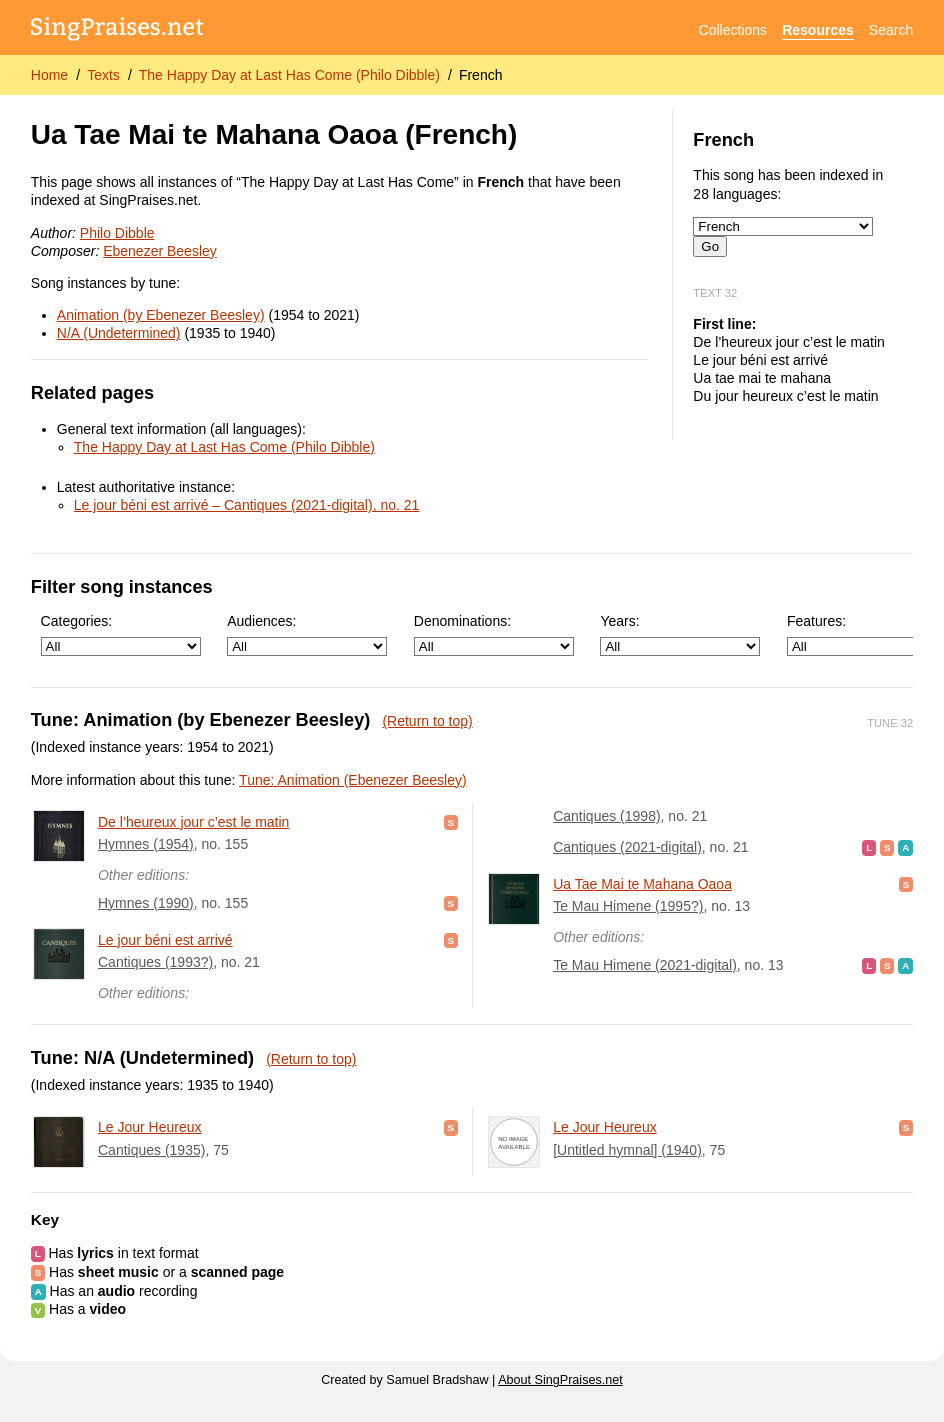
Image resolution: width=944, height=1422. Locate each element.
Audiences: (307, 634)
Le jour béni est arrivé (165, 940)
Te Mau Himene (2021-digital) (645, 965)
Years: (680, 634)
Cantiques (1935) (151, 1150)
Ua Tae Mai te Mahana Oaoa (642, 884)
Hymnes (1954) (146, 844)
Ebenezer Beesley (160, 251)
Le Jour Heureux (150, 1127)
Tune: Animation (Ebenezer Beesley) (353, 780)
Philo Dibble (117, 233)
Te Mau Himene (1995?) (628, 906)
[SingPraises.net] (117, 30)
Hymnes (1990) (146, 903)
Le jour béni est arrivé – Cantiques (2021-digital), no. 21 (247, 505)
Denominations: (494, 634)
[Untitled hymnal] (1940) (627, 1150)
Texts (103, 75)
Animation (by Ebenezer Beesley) (161, 315)
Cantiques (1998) (606, 816)
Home (49, 75)
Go (710, 246)
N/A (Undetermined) (119, 333)
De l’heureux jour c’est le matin (193, 822)
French (481, 75)
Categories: (121, 634)
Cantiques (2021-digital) (627, 847)
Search (891, 30)
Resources (818, 30)
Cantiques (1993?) (155, 962)
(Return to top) (427, 721)
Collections (733, 30)
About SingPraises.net (560, 1380)
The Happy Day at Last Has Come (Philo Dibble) (289, 75)
